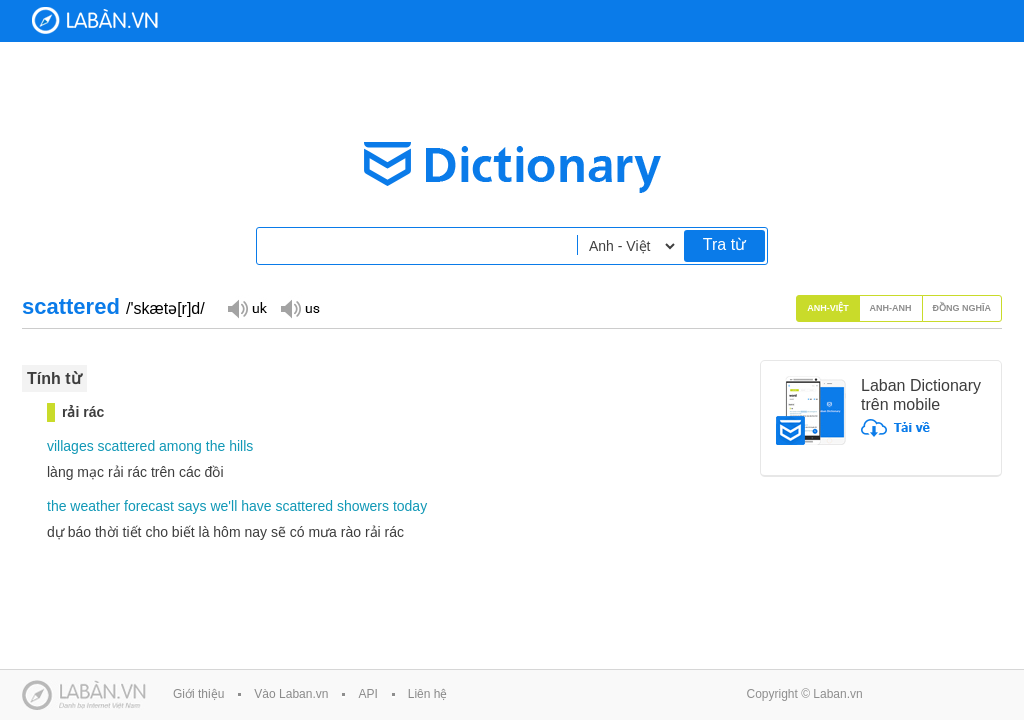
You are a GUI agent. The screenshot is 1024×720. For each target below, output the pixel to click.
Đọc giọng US (300, 307)
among (180, 446)
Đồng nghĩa (962, 308)
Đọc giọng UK (247, 307)
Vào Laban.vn (291, 694)
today (410, 506)
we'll (223, 506)
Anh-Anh (891, 308)
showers (363, 506)
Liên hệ (428, 694)
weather (95, 506)
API (367, 694)
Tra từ (724, 244)
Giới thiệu (198, 694)
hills (241, 446)
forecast (149, 506)
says (192, 506)
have (256, 506)
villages (70, 446)
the (215, 446)
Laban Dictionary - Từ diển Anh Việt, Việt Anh (95, 20)
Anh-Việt (828, 308)
